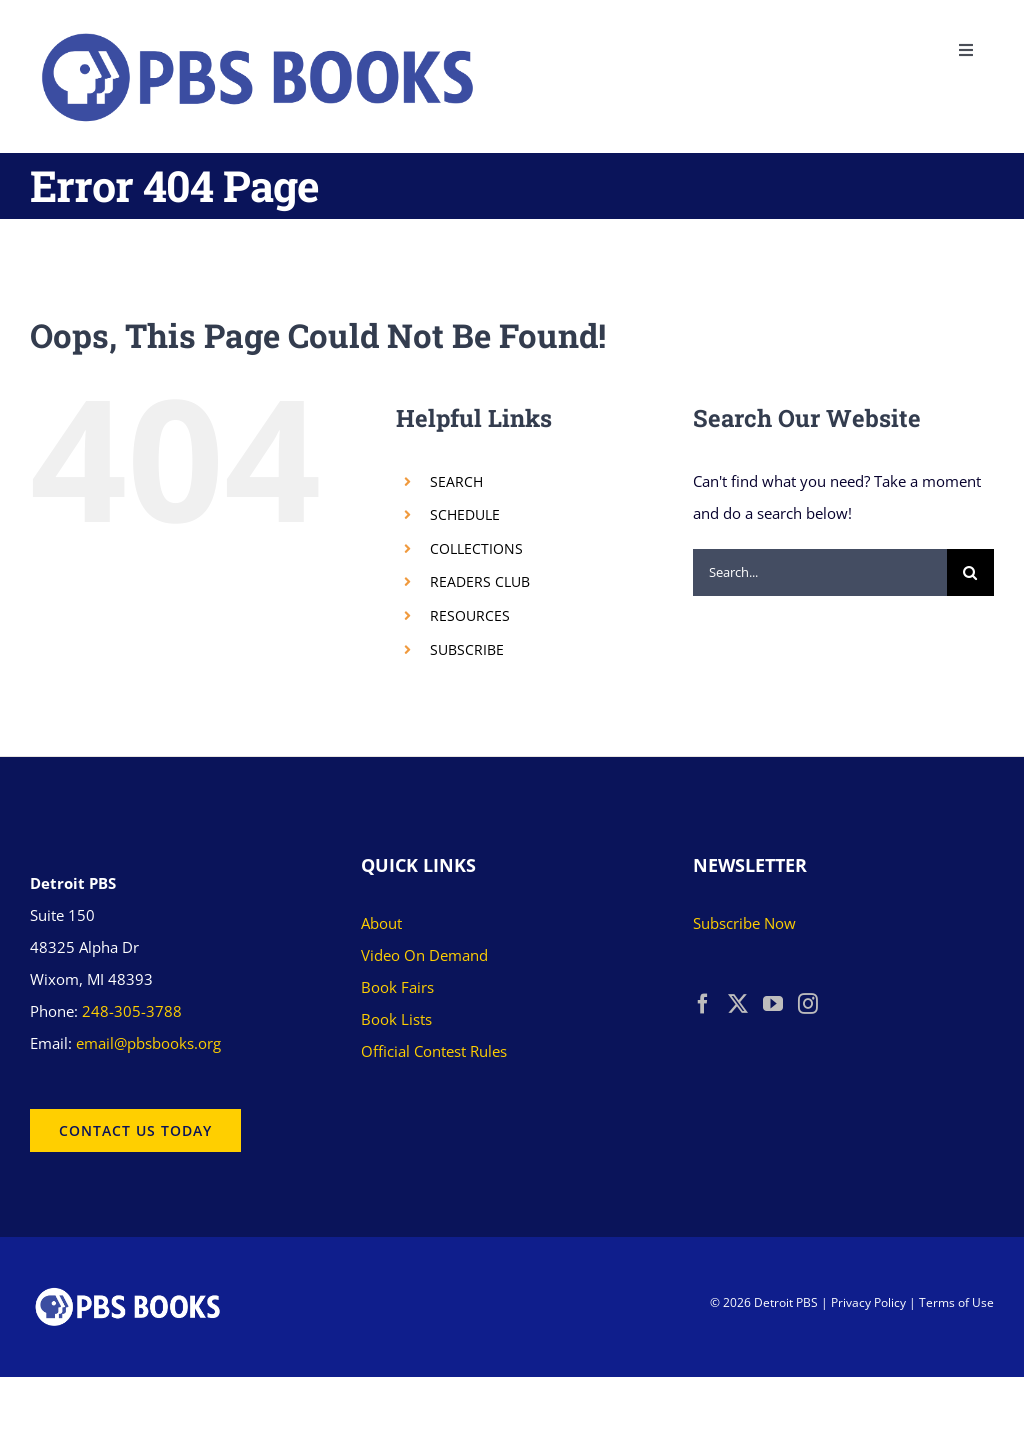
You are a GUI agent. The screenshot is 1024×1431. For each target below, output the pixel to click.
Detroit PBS (786, 1302)
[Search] (970, 572)
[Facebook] (703, 1004)
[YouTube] (773, 1004)
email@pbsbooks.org (148, 1043)
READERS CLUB (480, 581)
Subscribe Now (744, 923)
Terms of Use (956, 1302)
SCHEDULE (465, 514)
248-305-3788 (132, 1011)
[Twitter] (738, 1004)
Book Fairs (397, 987)
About (381, 923)
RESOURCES (470, 615)
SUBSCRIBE (467, 649)
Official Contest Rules (434, 1051)
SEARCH (456, 481)
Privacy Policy (868, 1302)
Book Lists (396, 1019)
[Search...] (820, 572)
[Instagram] (808, 1004)
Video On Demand (424, 955)
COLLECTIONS (476, 548)
